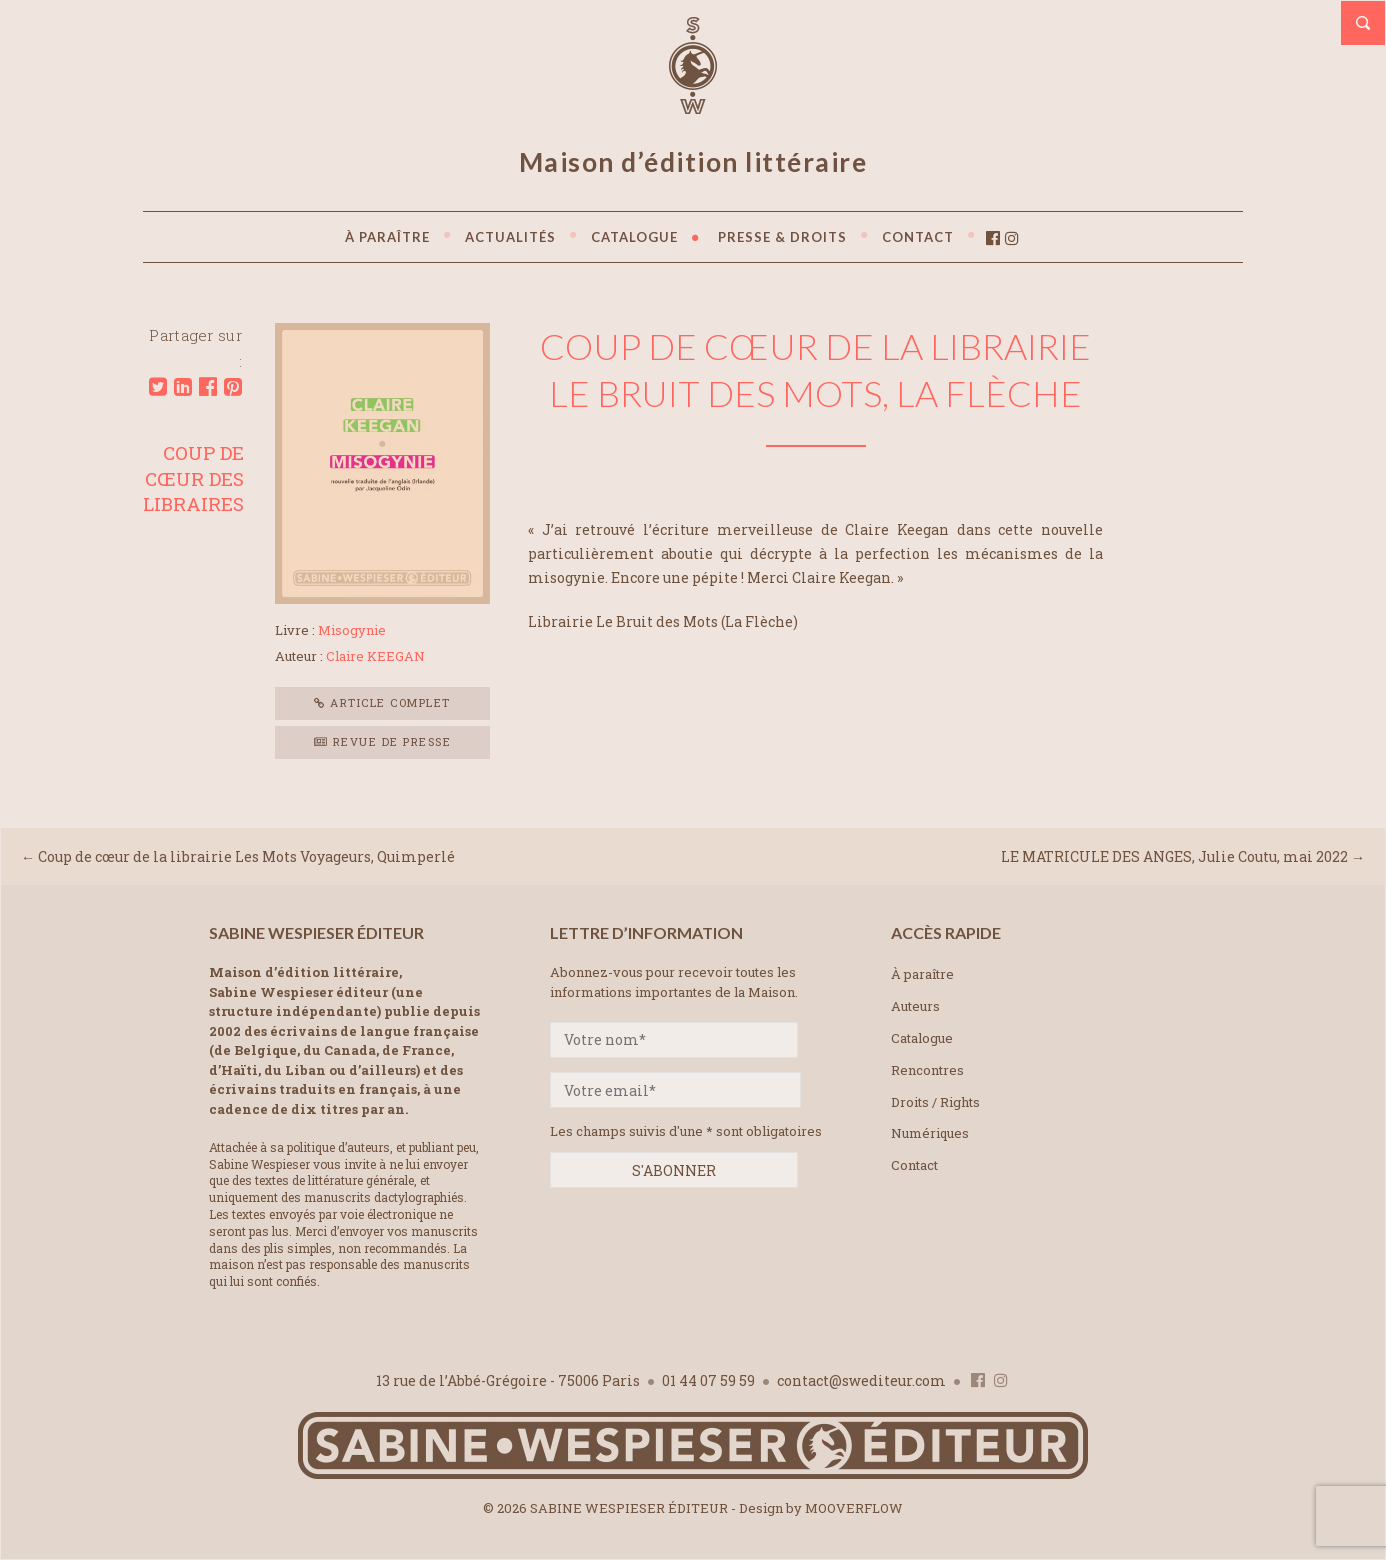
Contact (914, 1165)
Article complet (382, 702)
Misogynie (352, 630)
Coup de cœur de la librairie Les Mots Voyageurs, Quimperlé (246, 856)
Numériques (930, 1133)
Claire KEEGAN (375, 656)
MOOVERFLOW (854, 1508)
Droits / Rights (935, 1102)
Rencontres (927, 1070)
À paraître (922, 974)
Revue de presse (383, 741)
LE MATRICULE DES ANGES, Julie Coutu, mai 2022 (1174, 856)
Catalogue (922, 1038)
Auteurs (915, 1006)
